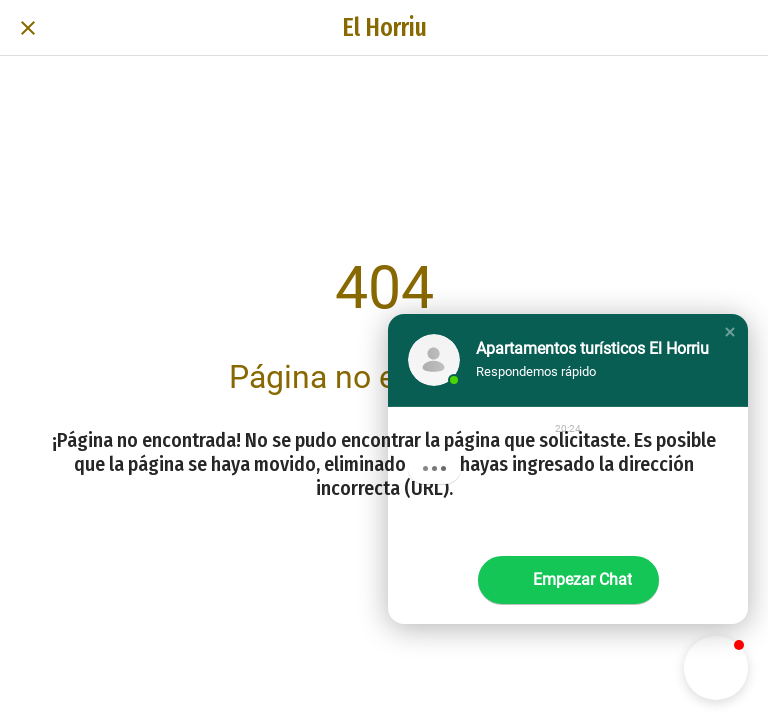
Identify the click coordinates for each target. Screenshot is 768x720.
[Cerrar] (28, 28)
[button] (730, 332)
